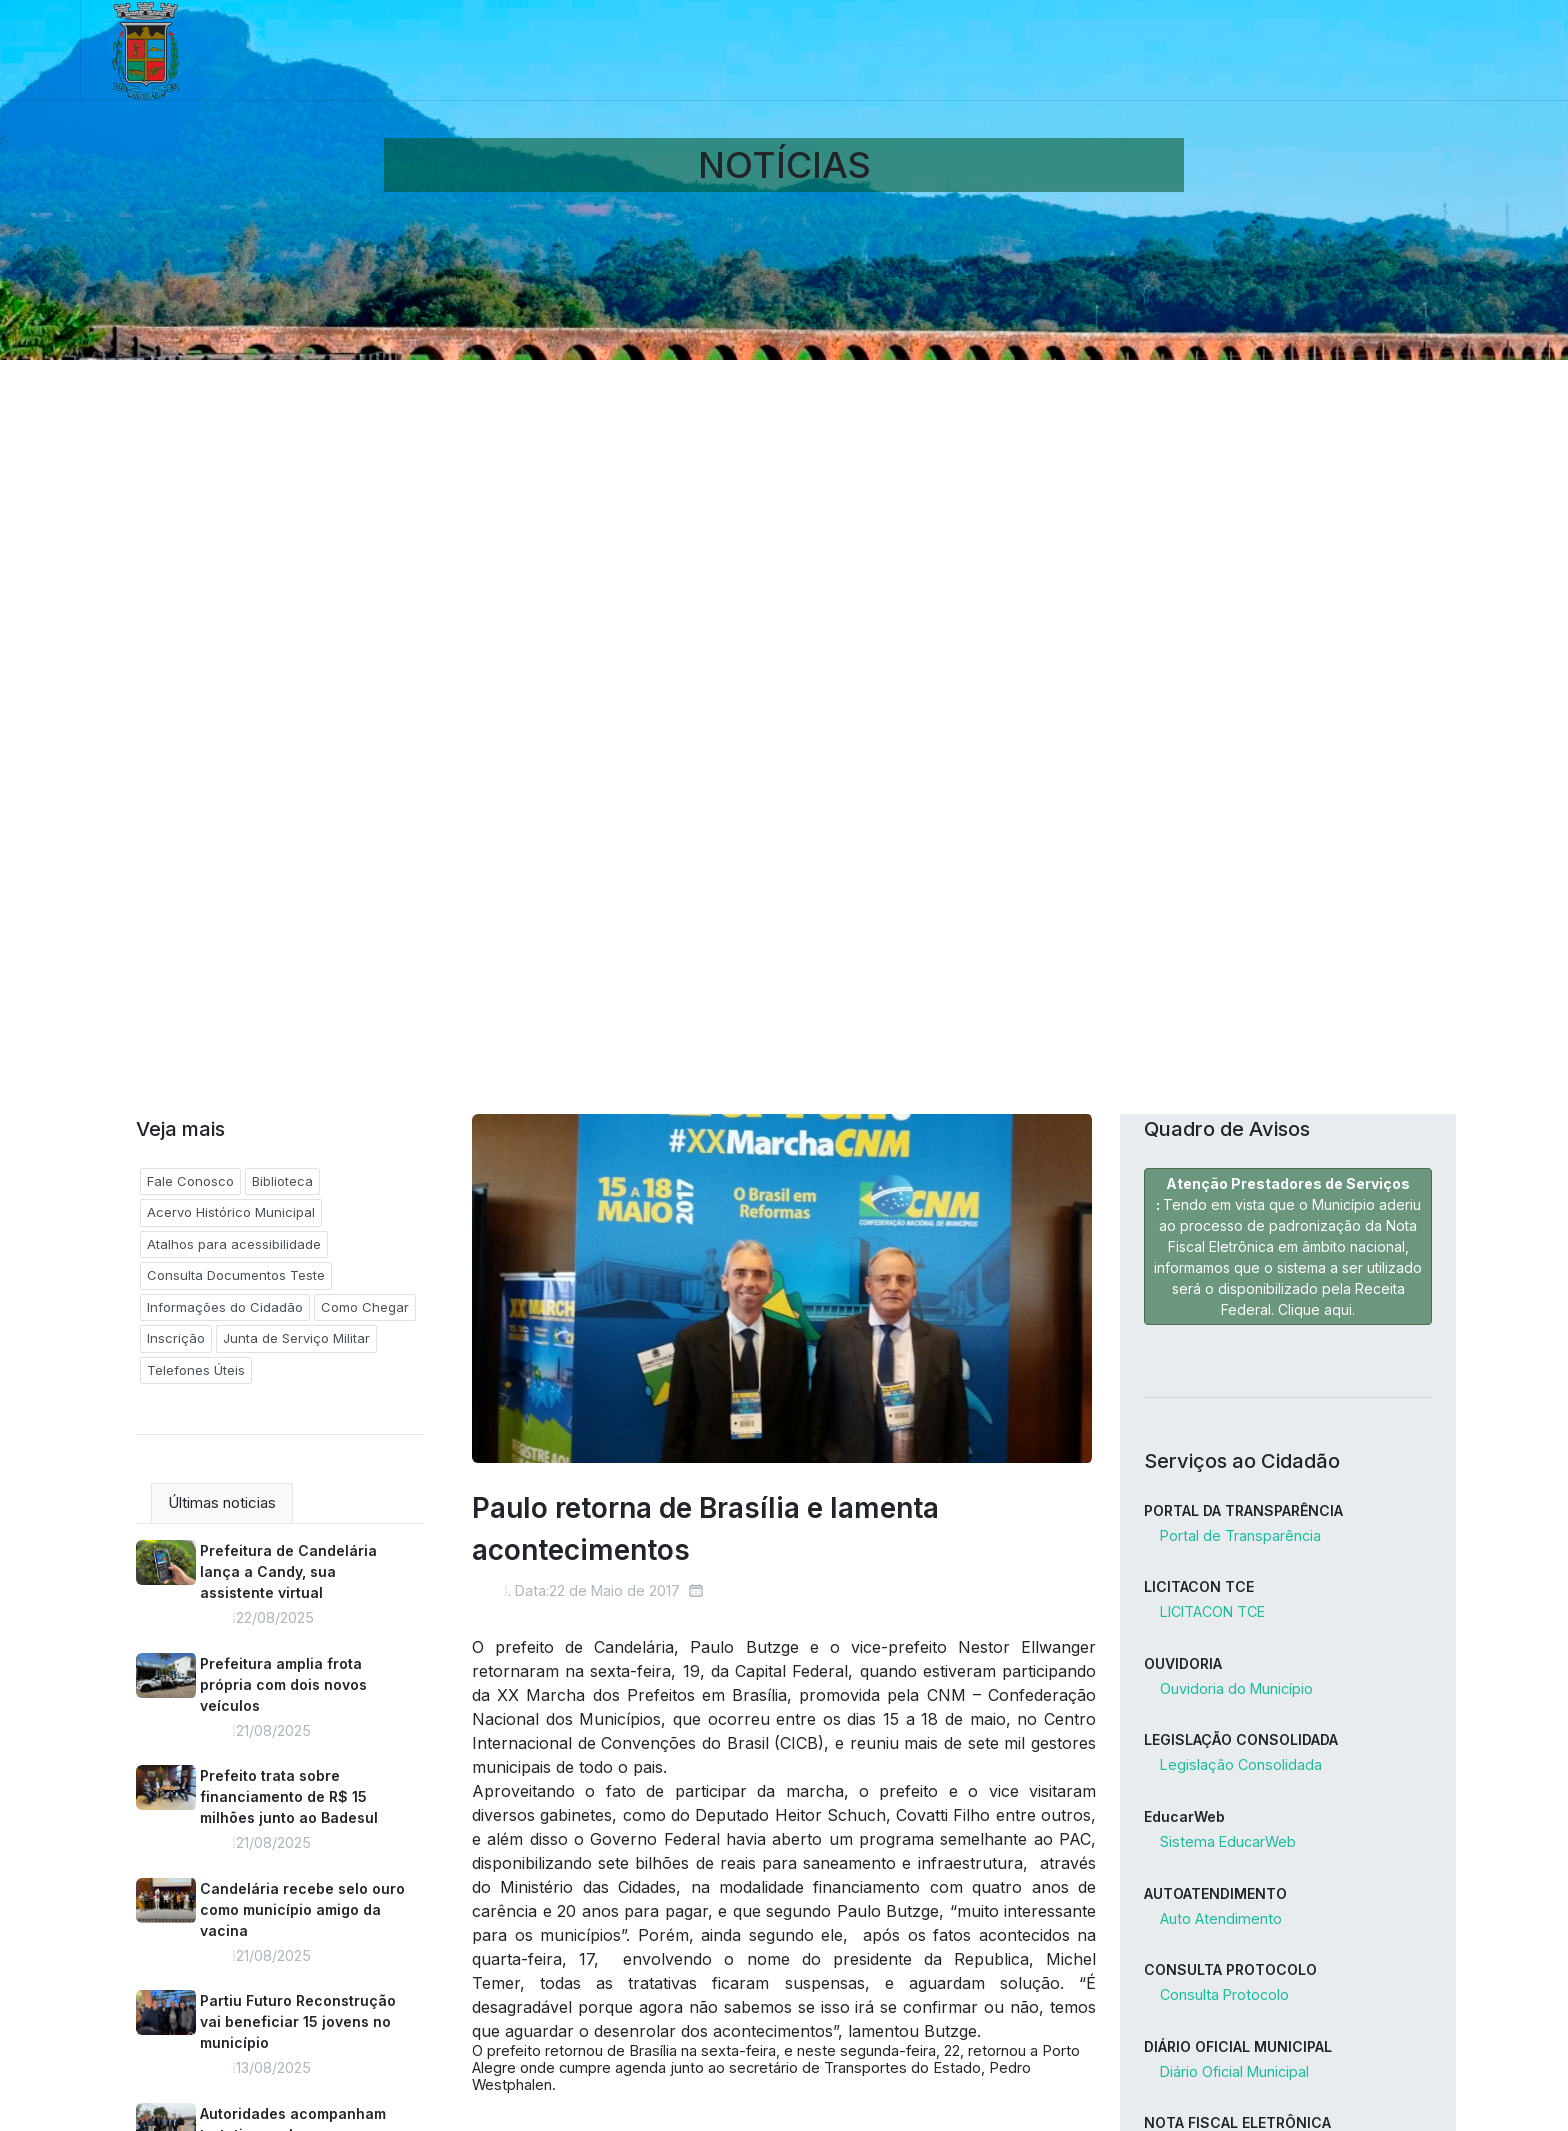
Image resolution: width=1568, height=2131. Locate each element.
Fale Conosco (190, 1181)
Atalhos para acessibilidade (234, 1244)
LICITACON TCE (1199, 1586)
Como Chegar (365, 1307)
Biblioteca (282, 1181)
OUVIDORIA (1183, 1663)
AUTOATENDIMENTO (1215, 1893)
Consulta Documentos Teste (236, 1275)
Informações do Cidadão (225, 1307)
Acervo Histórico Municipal (231, 1212)
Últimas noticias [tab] (222, 1502)
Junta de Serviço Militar (296, 1338)
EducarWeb (1184, 1816)
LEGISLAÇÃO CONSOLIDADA (1241, 1739)
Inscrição (176, 1338)
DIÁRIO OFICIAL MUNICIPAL (1238, 2046)
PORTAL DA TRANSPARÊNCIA (1243, 1510)
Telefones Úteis (196, 1370)
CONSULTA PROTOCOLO (1230, 1969)
